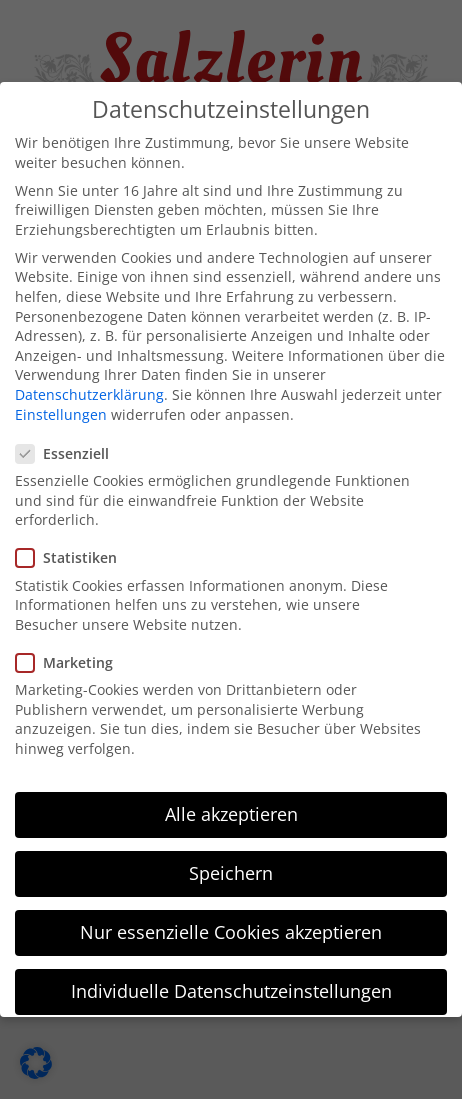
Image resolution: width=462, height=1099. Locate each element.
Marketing (72, 650)
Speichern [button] (231, 861)
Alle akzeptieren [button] (231, 801)
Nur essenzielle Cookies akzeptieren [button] (231, 920)
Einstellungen (61, 401)
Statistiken (74, 545)
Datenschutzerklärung (89, 382)
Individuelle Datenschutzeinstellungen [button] (231, 979)
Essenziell (70, 441)
